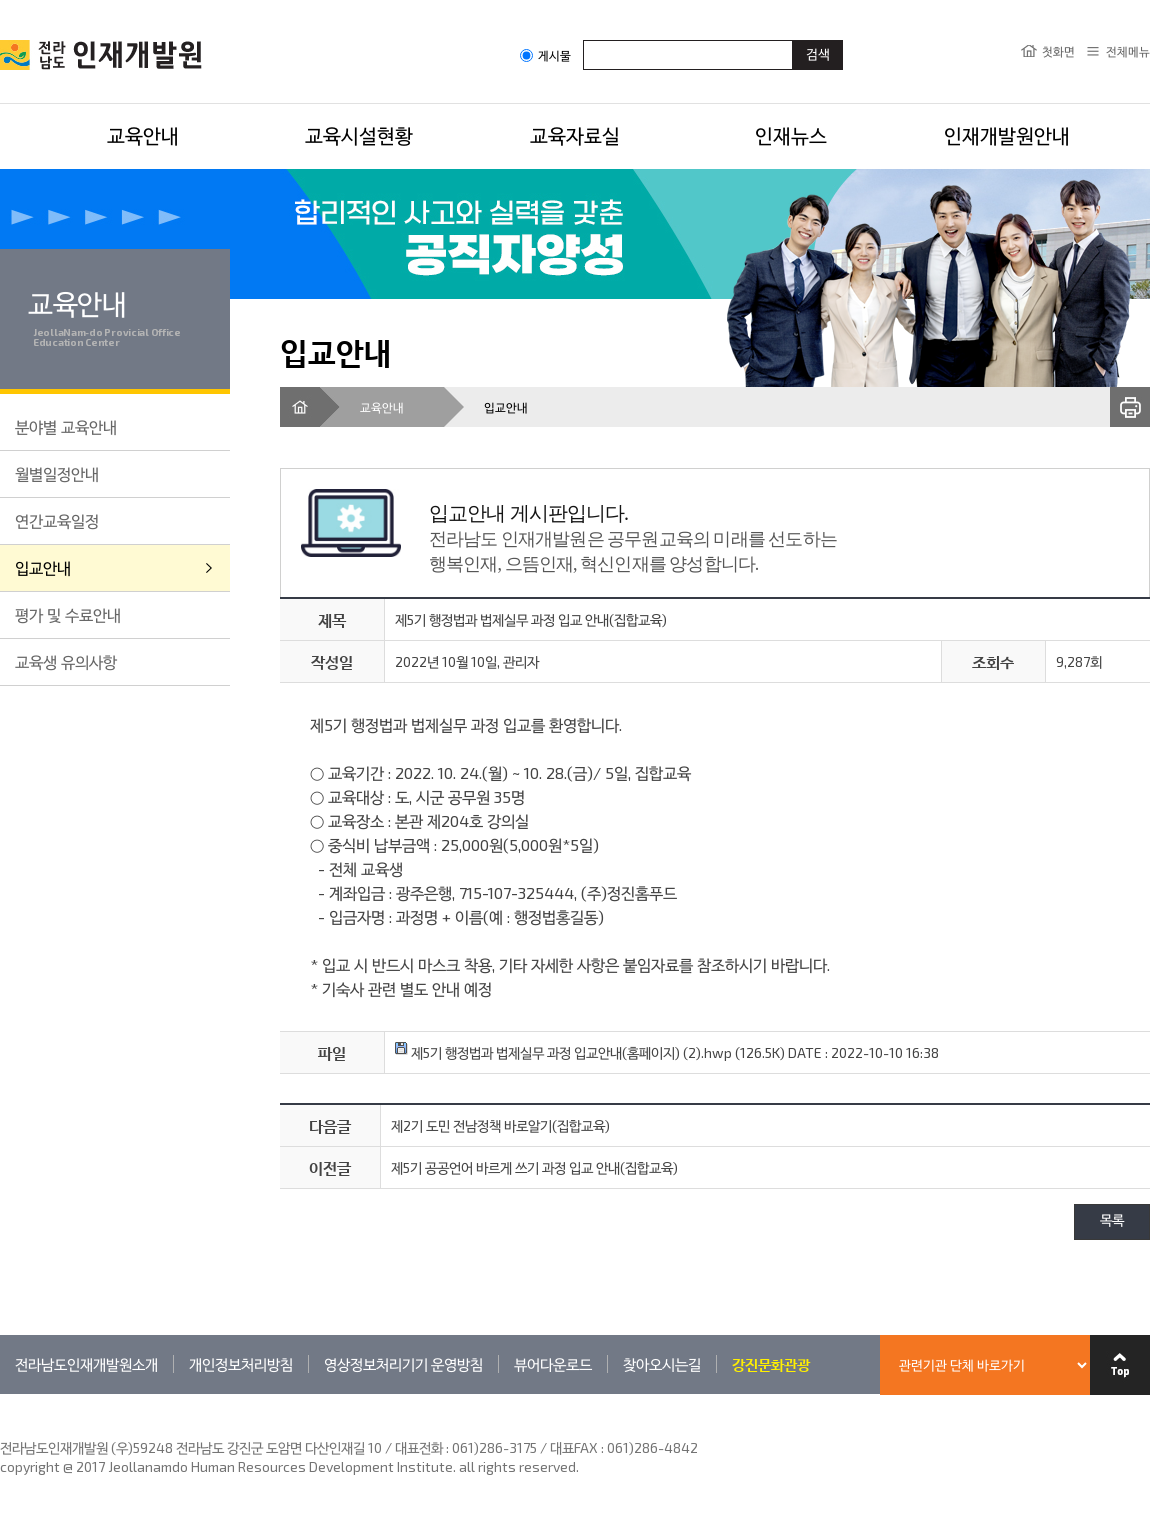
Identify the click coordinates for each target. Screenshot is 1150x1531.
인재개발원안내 (1007, 135)
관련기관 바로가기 (0, 1393)
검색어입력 (583, 39)
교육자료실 (575, 135)
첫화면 (1058, 51)
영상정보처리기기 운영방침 (403, 1364)
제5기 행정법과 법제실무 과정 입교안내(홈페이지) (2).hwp (563, 1052)
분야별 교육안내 (66, 426)
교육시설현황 (359, 135)
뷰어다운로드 (553, 1364)
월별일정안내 (57, 473)
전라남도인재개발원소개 (86, 1364)
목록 (1112, 1221)
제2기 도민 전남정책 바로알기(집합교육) (500, 1125)
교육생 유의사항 (66, 661)
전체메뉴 (1128, 51)
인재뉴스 (791, 135)
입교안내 (43, 567)
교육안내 (143, 135)
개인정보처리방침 (241, 1364)
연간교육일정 (57, 520)
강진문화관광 (771, 1364)
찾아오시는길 (662, 1364)
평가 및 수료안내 (68, 614)
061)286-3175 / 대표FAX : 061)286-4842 (575, 1447)
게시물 (545, 55)
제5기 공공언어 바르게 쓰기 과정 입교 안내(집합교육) (534, 1167)
